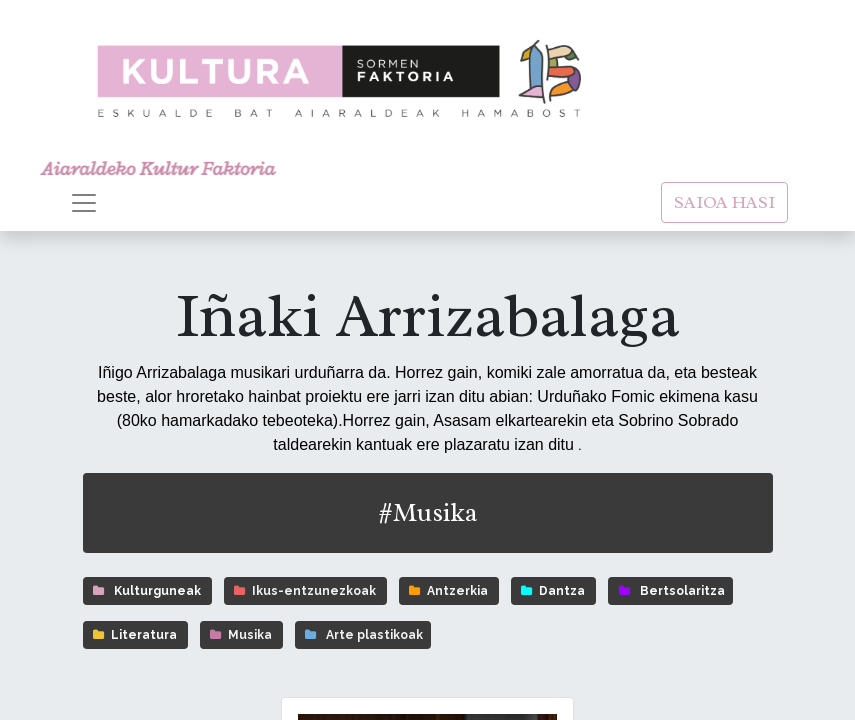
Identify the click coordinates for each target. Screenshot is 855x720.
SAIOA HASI (724, 202)
